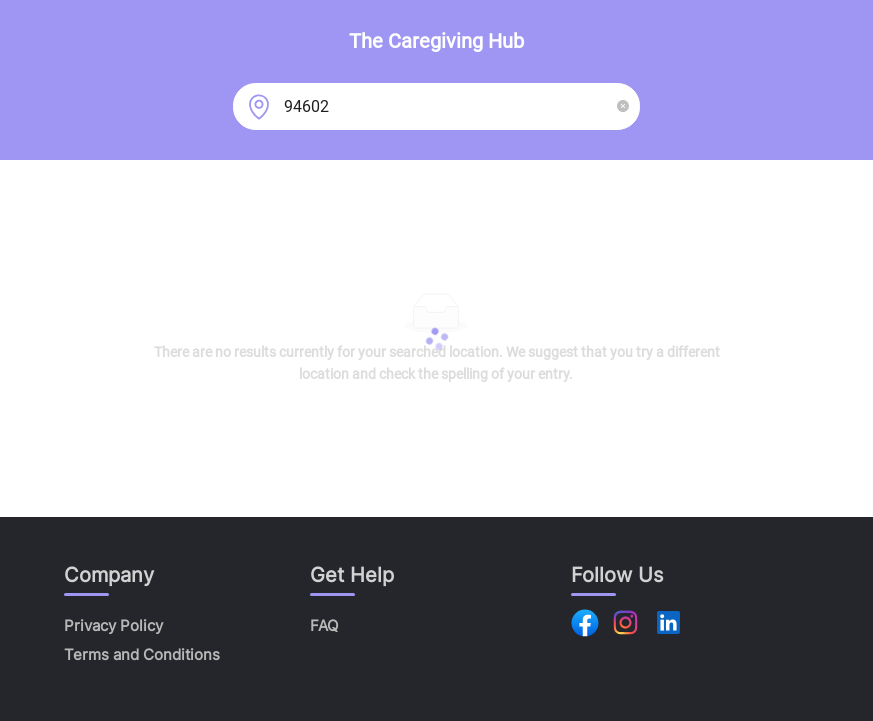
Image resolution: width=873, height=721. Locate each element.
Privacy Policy (113, 625)
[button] (623, 106)
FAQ (324, 625)
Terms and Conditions (142, 654)
